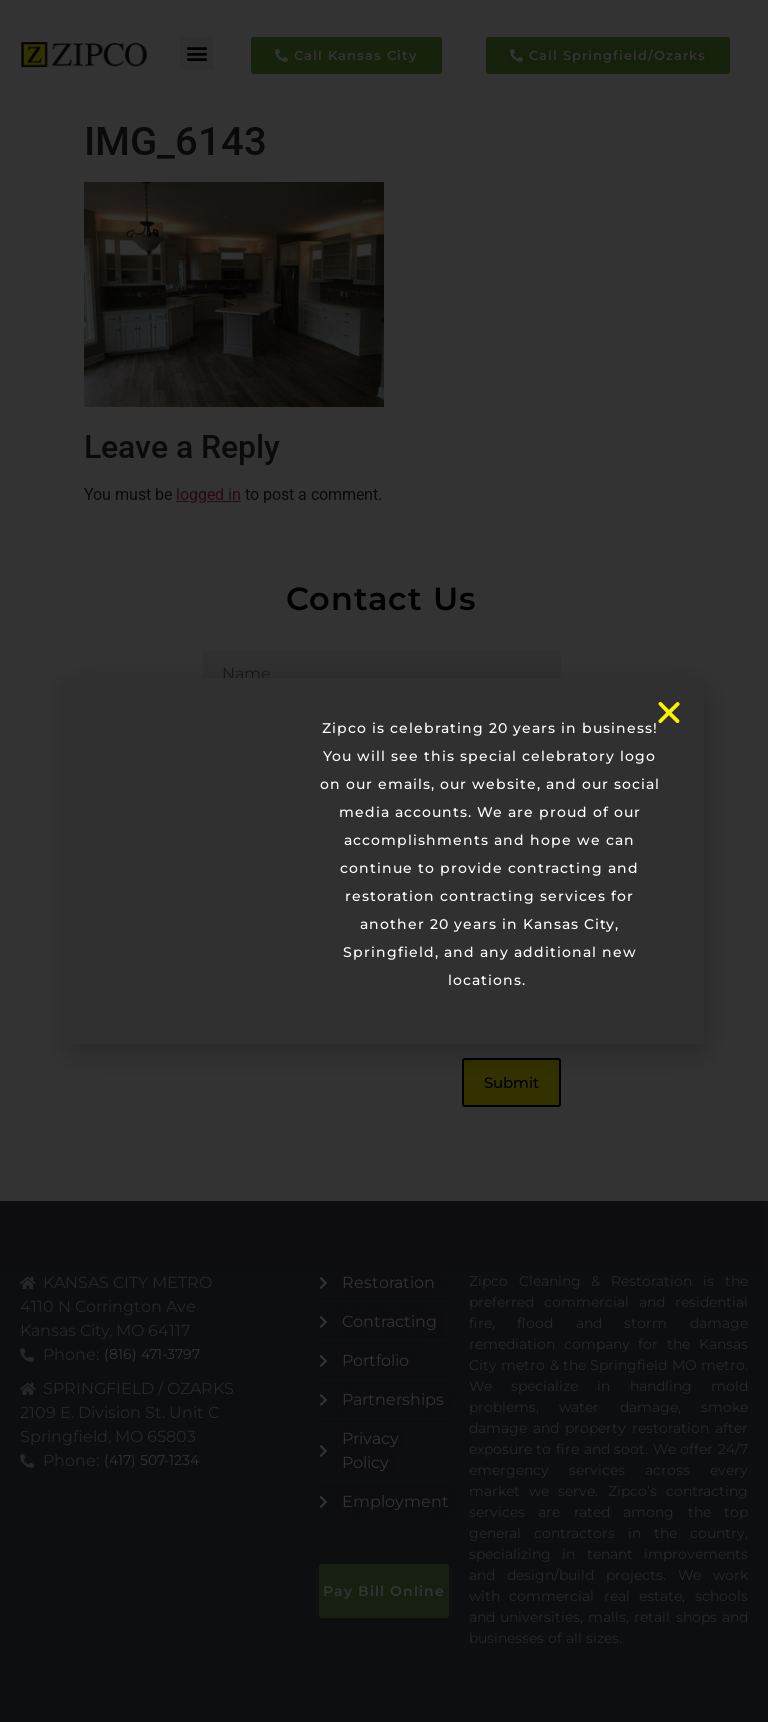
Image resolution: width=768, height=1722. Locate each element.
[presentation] (354, 989)
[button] (196, 53)
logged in (208, 494)
